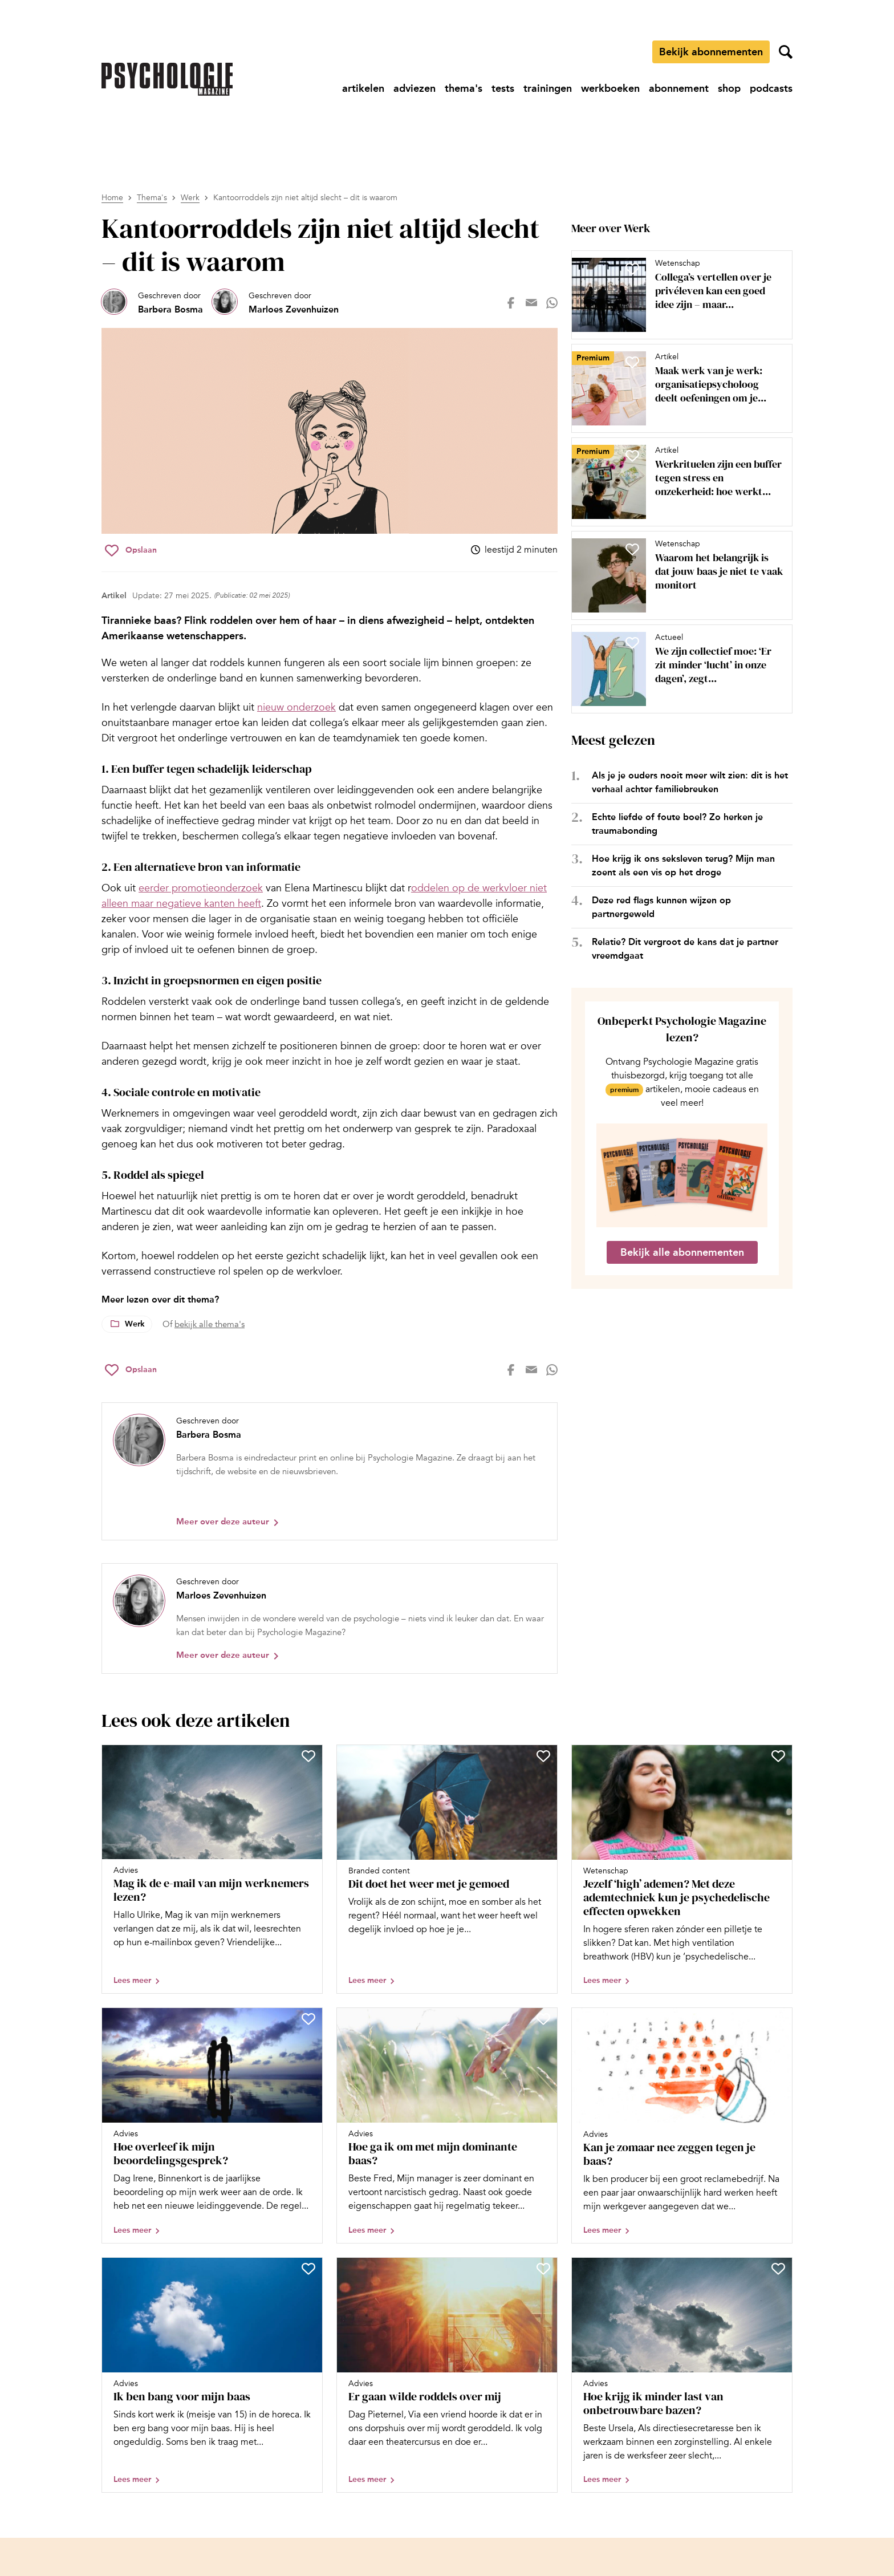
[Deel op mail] (531, 303)
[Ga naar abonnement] (679, 88)
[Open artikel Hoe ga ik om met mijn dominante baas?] (447, 2125)
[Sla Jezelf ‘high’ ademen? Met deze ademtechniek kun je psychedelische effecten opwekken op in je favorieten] (778, 1756)
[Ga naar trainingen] (547, 88)
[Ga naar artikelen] (363, 88)
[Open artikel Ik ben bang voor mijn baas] (212, 2375)
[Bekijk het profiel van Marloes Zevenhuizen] (275, 303)
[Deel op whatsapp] (552, 303)
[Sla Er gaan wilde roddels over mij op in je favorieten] (543, 2268)
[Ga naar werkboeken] (610, 88)
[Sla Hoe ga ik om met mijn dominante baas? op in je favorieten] (543, 2018)
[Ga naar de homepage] (167, 79)
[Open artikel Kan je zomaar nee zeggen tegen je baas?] (682, 2125)
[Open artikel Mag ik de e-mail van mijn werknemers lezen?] (212, 1869)
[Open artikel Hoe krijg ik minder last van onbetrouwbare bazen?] (682, 2375)
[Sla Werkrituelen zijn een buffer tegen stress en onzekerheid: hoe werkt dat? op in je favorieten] (632, 455)
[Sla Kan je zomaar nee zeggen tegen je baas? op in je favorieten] (778, 2018)
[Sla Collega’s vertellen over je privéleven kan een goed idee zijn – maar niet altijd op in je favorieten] (632, 268)
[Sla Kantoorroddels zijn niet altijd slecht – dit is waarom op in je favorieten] (130, 550)
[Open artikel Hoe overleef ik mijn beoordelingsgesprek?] (212, 2125)
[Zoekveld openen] (786, 52)
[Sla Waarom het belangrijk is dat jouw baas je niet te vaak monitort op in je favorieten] (632, 549)
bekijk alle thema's (209, 1324)
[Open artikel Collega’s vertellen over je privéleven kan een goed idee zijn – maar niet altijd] (677, 295)
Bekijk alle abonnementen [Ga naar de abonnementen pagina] (682, 1252)
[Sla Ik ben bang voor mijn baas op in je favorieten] (308, 2268)
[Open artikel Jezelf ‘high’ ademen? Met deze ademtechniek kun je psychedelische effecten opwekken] (682, 1869)
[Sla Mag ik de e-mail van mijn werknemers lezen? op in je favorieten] (308, 1756)
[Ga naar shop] (729, 88)
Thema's (152, 197)
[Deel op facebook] (511, 303)
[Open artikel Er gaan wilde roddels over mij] (447, 2375)
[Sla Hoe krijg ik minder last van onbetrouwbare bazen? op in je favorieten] (778, 2268)
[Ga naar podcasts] (771, 88)
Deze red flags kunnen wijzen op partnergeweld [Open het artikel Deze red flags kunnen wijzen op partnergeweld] (661, 907)
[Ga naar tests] (502, 88)
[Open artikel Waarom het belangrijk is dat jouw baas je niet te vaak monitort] (677, 575)
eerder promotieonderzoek (201, 888)
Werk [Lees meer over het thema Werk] (135, 1324)
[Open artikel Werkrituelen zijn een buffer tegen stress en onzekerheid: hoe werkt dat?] (677, 482)
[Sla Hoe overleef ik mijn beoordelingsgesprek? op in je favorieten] (308, 2018)
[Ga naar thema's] (463, 88)
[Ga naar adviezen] (414, 88)
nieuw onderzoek (296, 707)
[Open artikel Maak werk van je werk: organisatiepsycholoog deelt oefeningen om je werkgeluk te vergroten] (677, 388)
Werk (190, 197)
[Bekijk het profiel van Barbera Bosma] (152, 303)
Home (112, 197)
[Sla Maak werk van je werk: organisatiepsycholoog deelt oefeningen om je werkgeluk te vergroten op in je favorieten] (632, 362)
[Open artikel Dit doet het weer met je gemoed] (447, 1869)
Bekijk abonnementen (711, 52)
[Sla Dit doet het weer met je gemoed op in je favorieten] (543, 1756)
